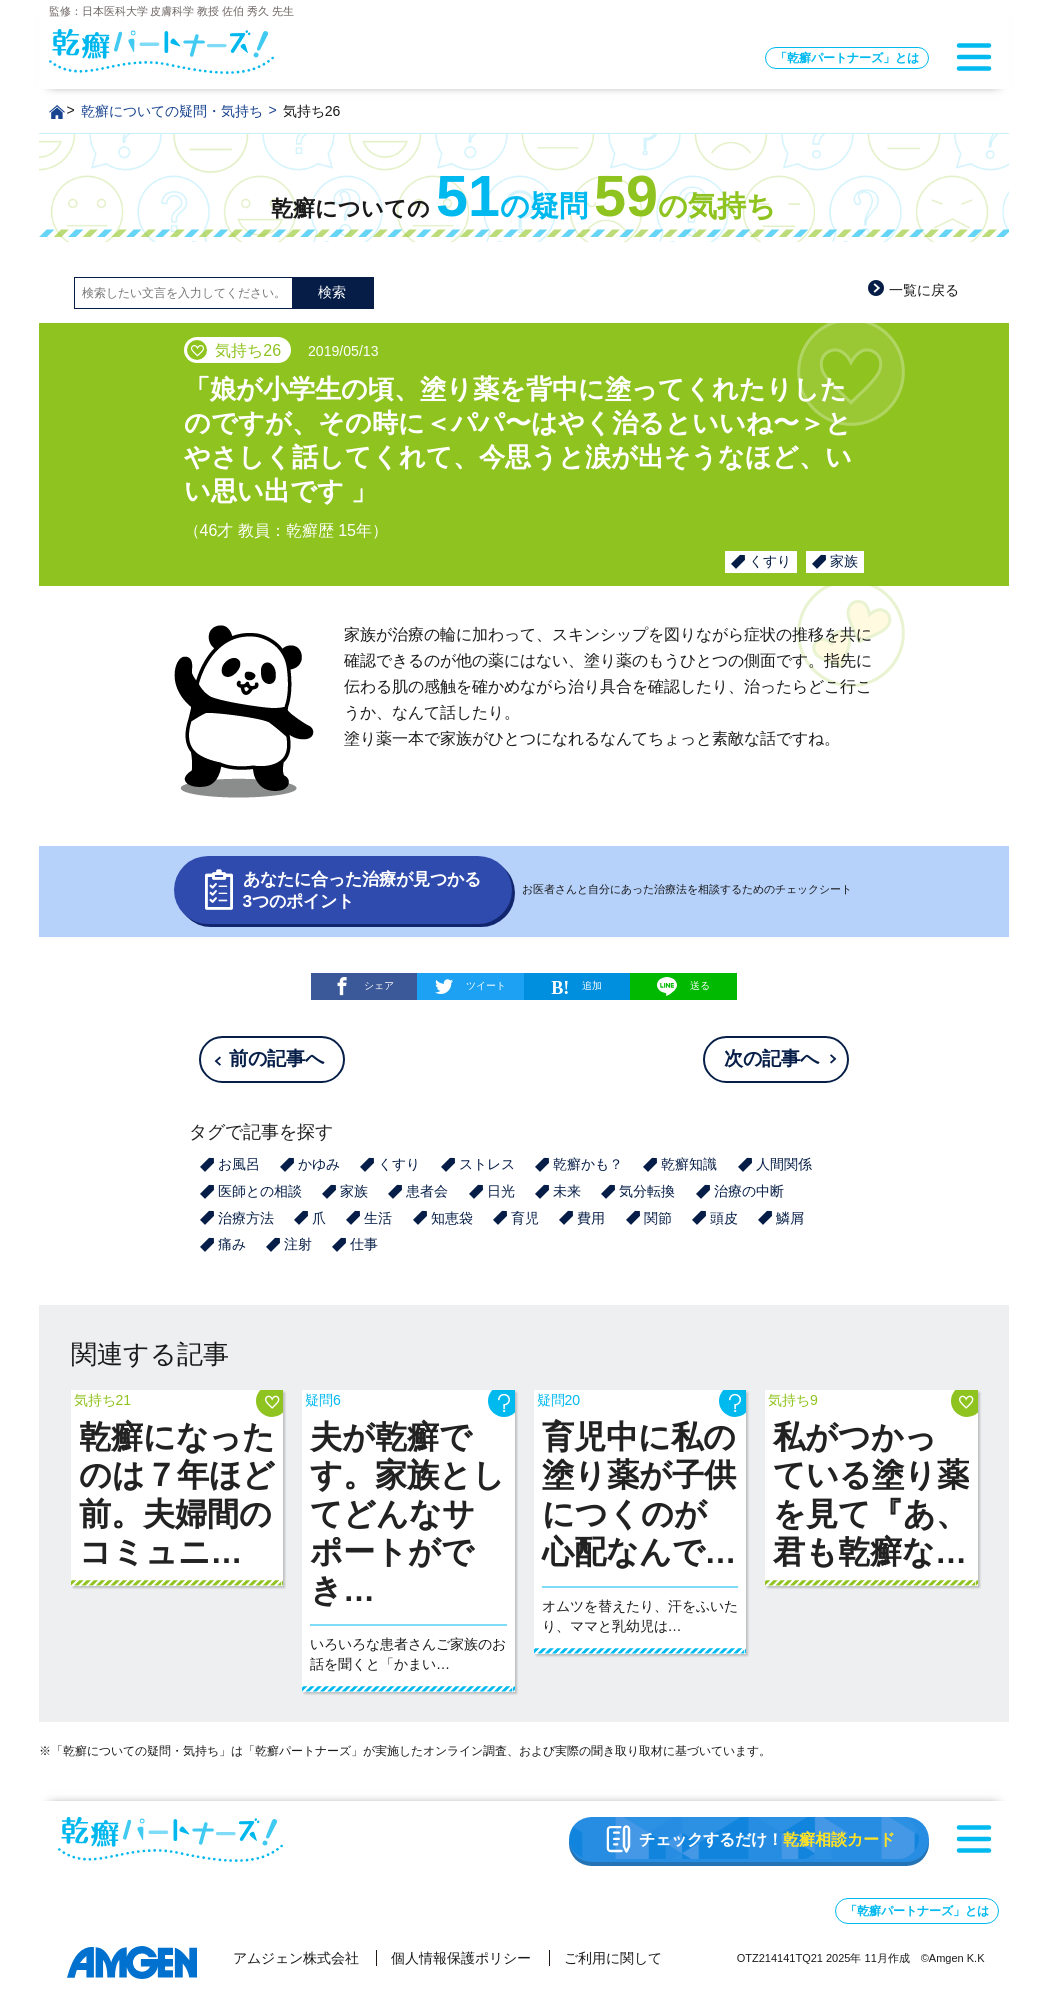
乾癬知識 (689, 1164)
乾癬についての (523, 208)
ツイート (486, 985)
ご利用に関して (613, 1958)
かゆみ (319, 1164)
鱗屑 (790, 1218)
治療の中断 (749, 1191)
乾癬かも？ (588, 1164)
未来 (567, 1191)
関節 (658, 1218)
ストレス (487, 1164)
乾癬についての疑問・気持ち (172, 111)
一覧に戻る (924, 290)
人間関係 (784, 1164)
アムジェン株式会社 (296, 1958)
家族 (844, 561)
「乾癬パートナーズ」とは (847, 58)
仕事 (364, 1244)
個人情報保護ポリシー (461, 1958)
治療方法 (246, 1218)
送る (683, 986)
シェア (379, 985)
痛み (232, 1244)
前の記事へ (276, 1058)
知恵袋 (452, 1218)
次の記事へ (771, 1058)
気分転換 (647, 1191)
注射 (298, 1244)
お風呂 (239, 1164)
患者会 (427, 1191)
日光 (501, 1191)
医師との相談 (260, 1191)
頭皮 (724, 1218)
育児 (525, 1218)
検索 (332, 292)
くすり (770, 561)
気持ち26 (312, 111)
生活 (378, 1218)
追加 (592, 985)
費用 (591, 1218)
